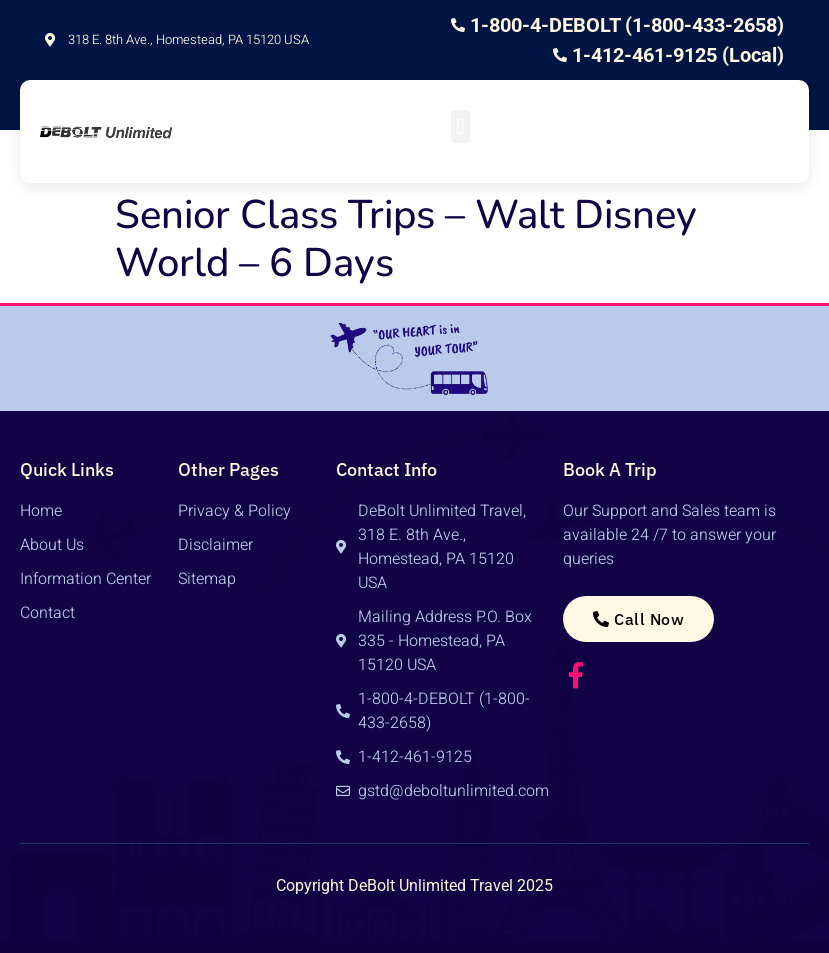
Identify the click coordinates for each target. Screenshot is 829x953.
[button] (460, 126)
